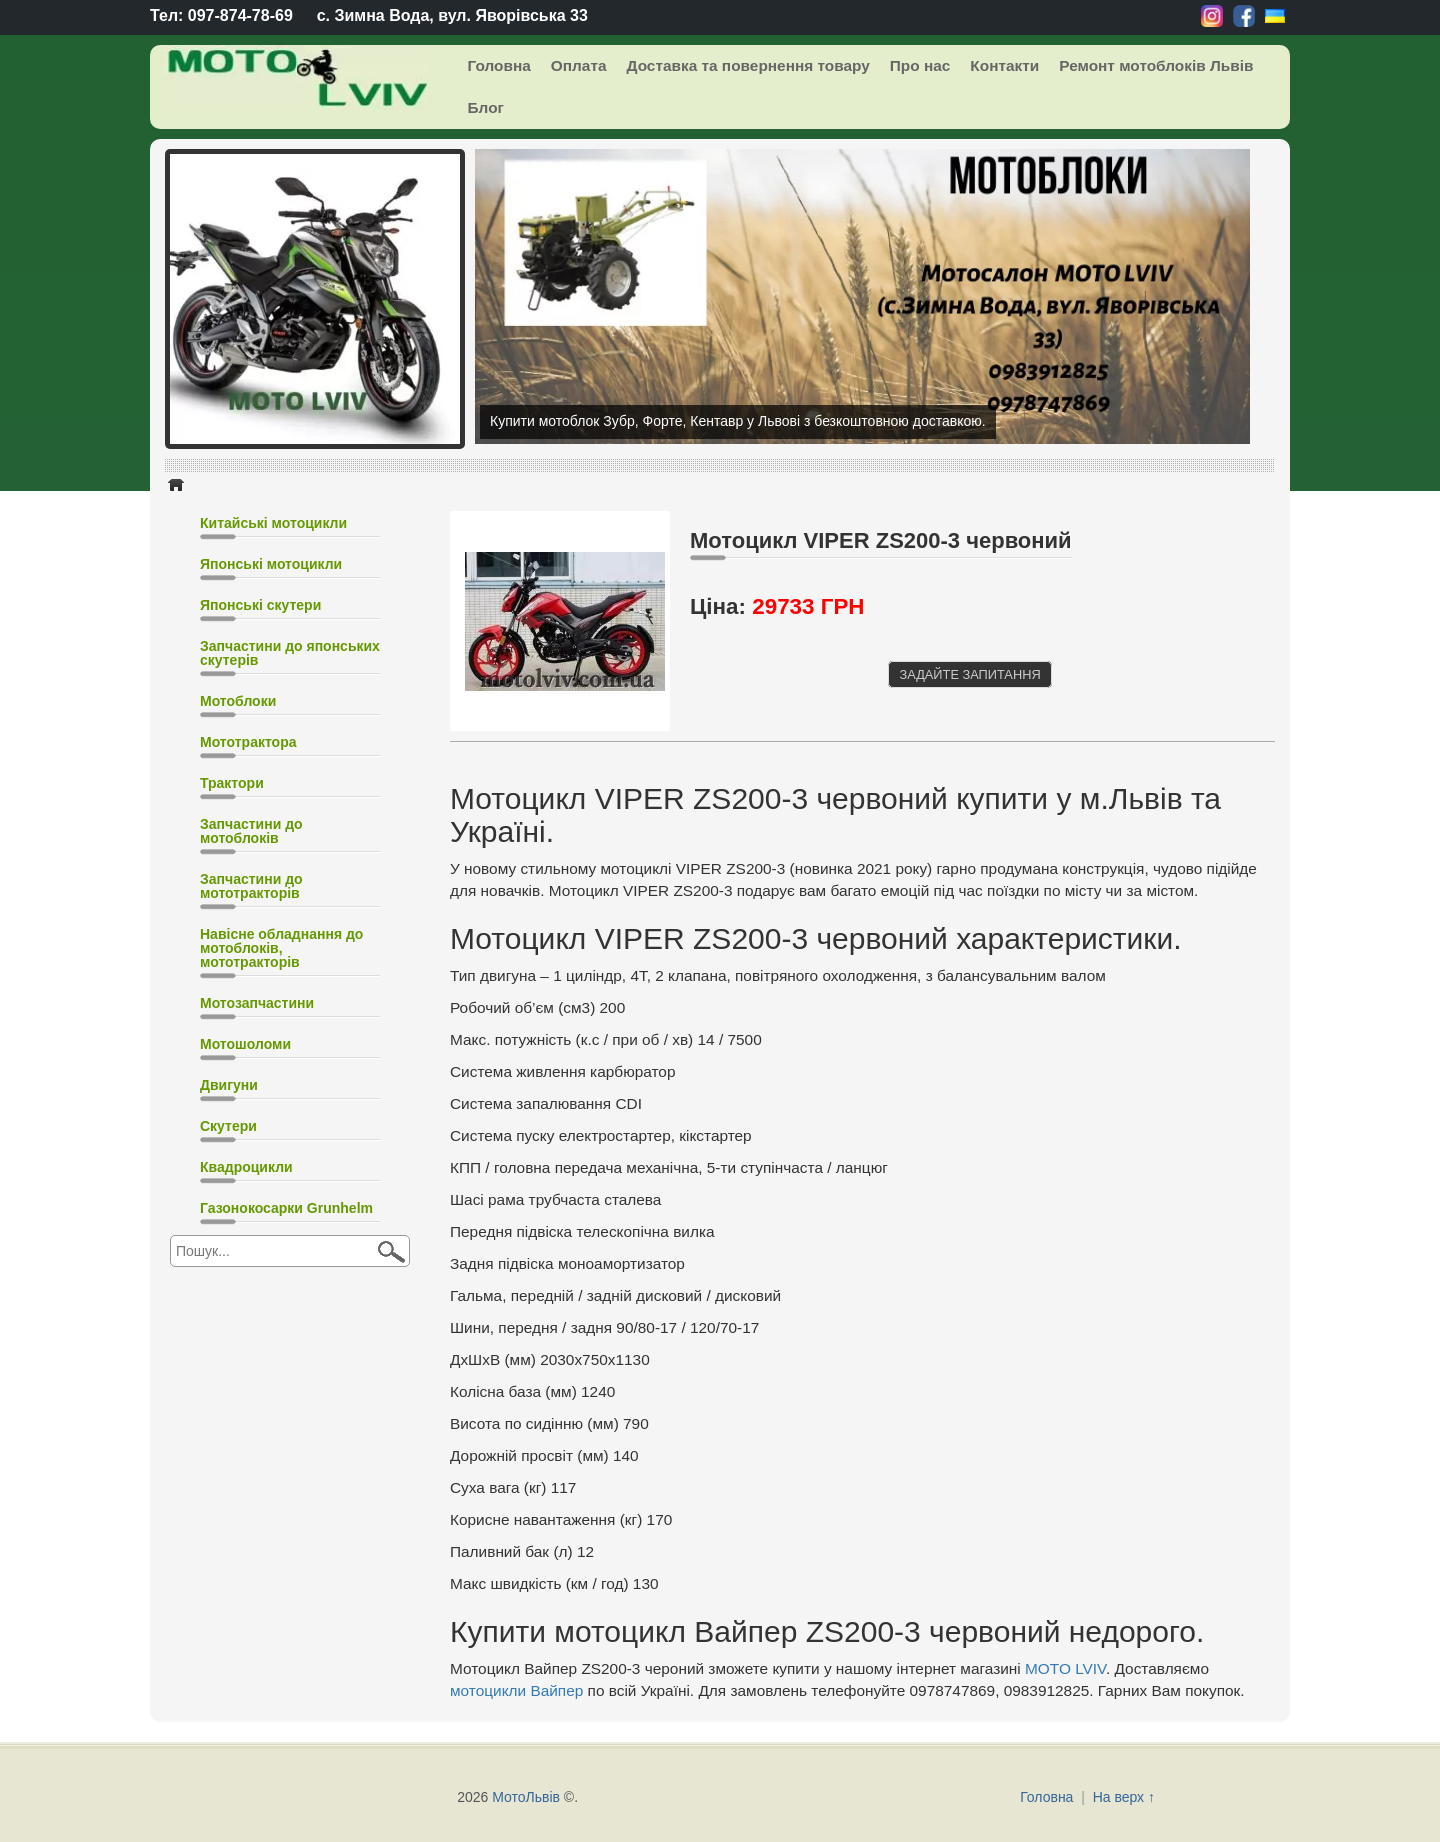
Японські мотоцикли (271, 564)
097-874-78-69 (240, 15)
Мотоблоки (238, 701)
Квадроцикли (246, 1167)
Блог (486, 107)
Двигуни (229, 1085)
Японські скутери (260, 605)
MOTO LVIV (1065, 1668)
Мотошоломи (245, 1044)
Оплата (579, 65)
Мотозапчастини (257, 1003)
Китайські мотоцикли (273, 523)
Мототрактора (248, 742)
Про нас (920, 65)
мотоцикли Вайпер (516, 1690)
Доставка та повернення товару (747, 65)
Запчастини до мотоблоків (251, 831)
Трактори (232, 783)
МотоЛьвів (526, 1797)
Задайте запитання (969, 674)
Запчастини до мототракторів (251, 886)
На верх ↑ (1124, 1797)
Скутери (228, 1126)
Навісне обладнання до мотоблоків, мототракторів (281, 948)
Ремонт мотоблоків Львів (1156, 65)
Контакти (1004, 65)
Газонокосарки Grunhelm (286, 1208)
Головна (499, 65)
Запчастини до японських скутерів (290, 653)
